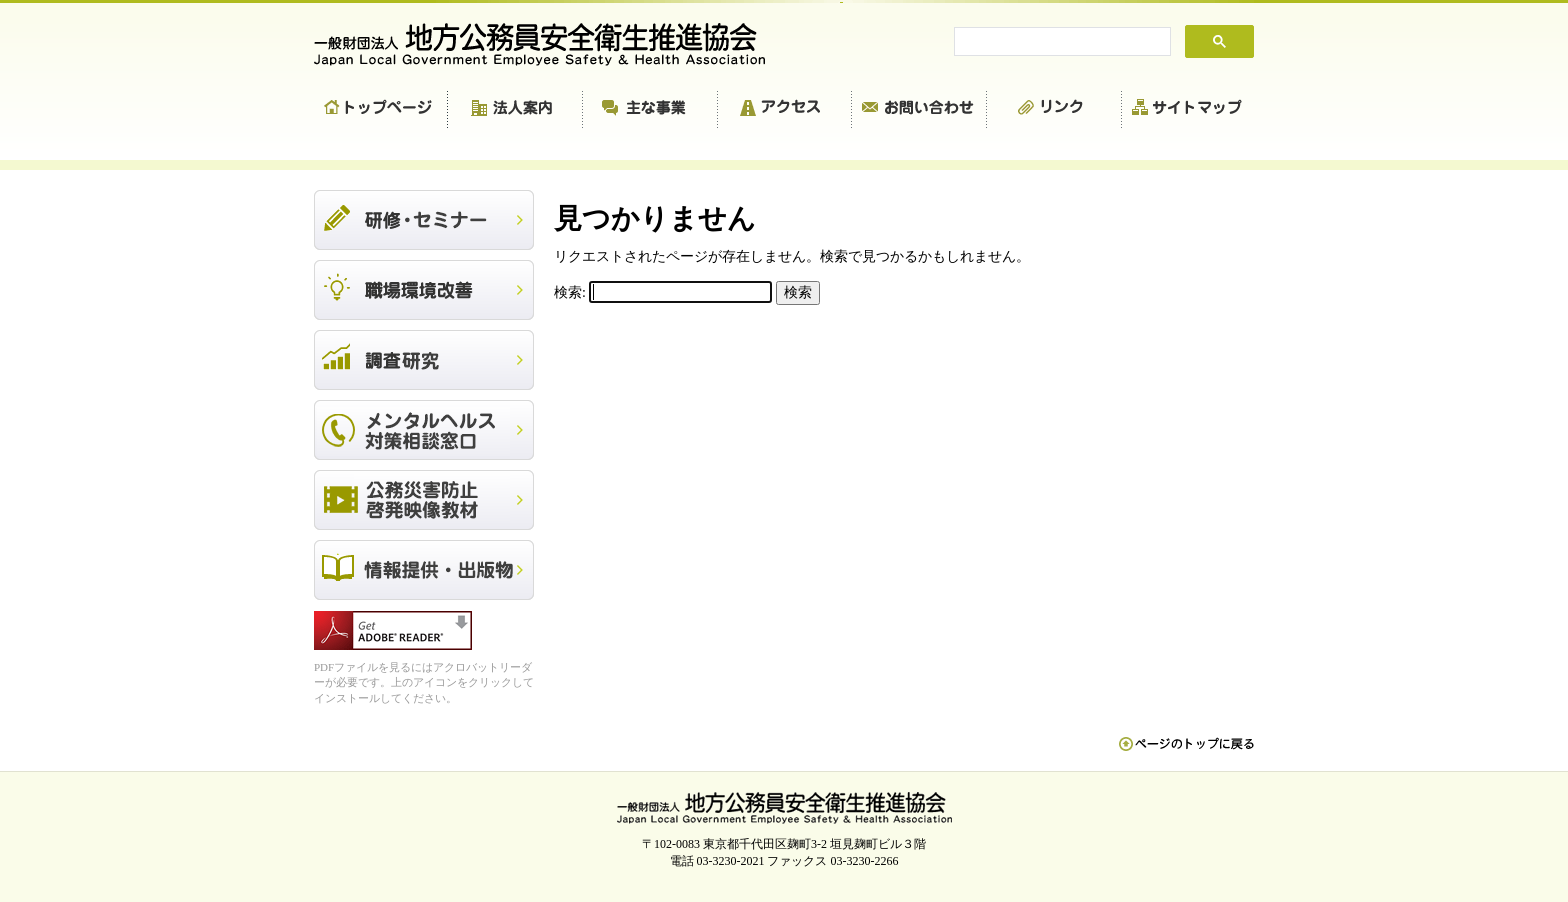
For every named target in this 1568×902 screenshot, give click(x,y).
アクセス (785, 110)
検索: (570, 292)
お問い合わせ (919, 110)
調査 (424, 360)
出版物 (424, 570)
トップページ (381, 110)
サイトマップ (1188, 110)
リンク (1054, 110)
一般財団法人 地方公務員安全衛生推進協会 (549, 44)
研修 (424, 220)
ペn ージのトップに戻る (1186, 754)
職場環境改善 (424, 290)
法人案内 (515, 110)
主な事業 (650, 110)
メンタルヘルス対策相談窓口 (424, 430)
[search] (1060, 42)
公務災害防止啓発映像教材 (424, 500)
